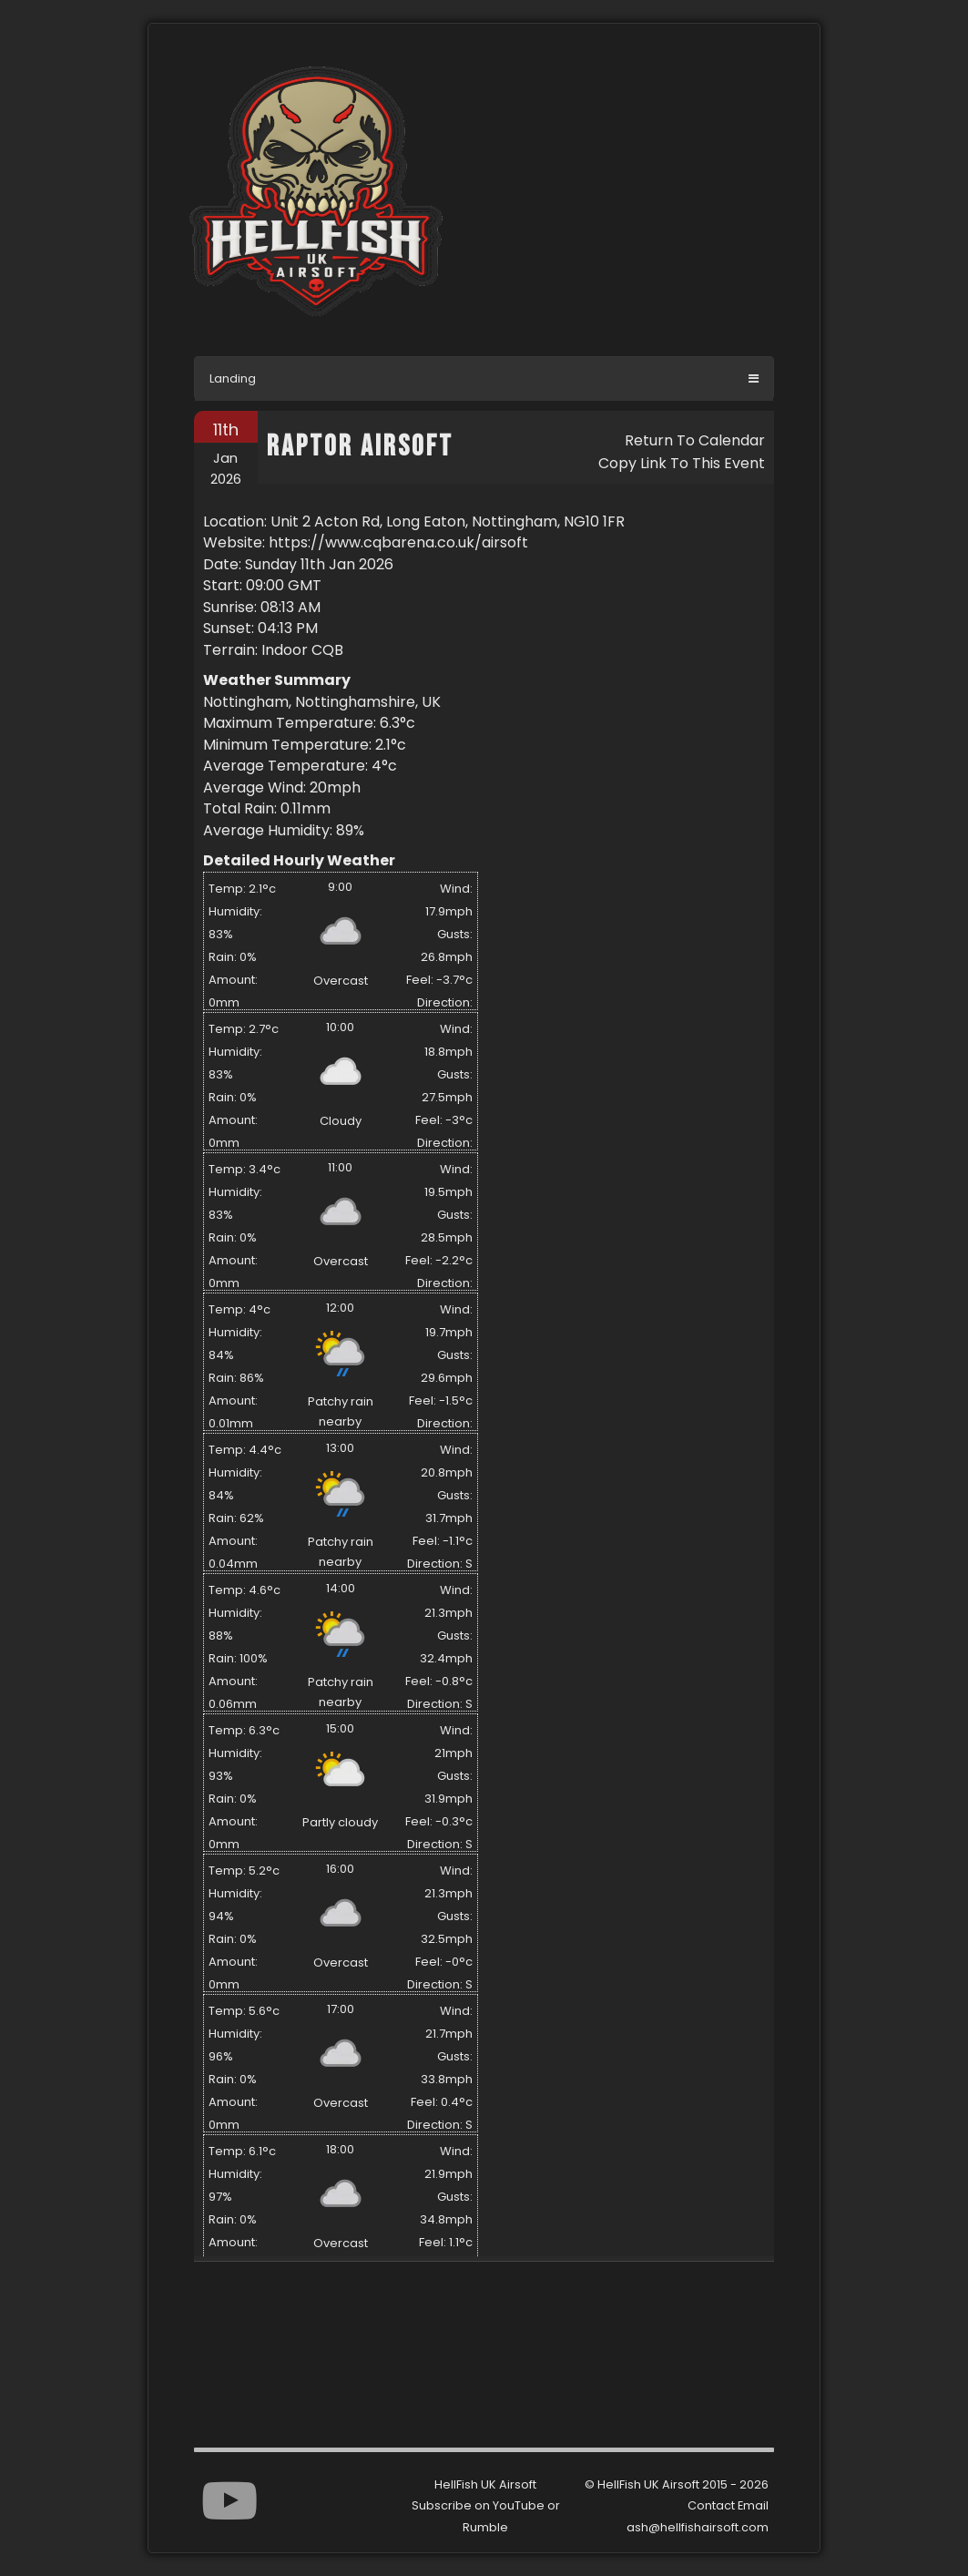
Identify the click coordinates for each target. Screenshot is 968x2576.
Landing (232, 378)
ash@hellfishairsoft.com (698, 2527)
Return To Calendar (695, 440)
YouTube (519, 2505)
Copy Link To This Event (681, 463)
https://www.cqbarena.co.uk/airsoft (398, 542)
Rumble (485, 2527)
